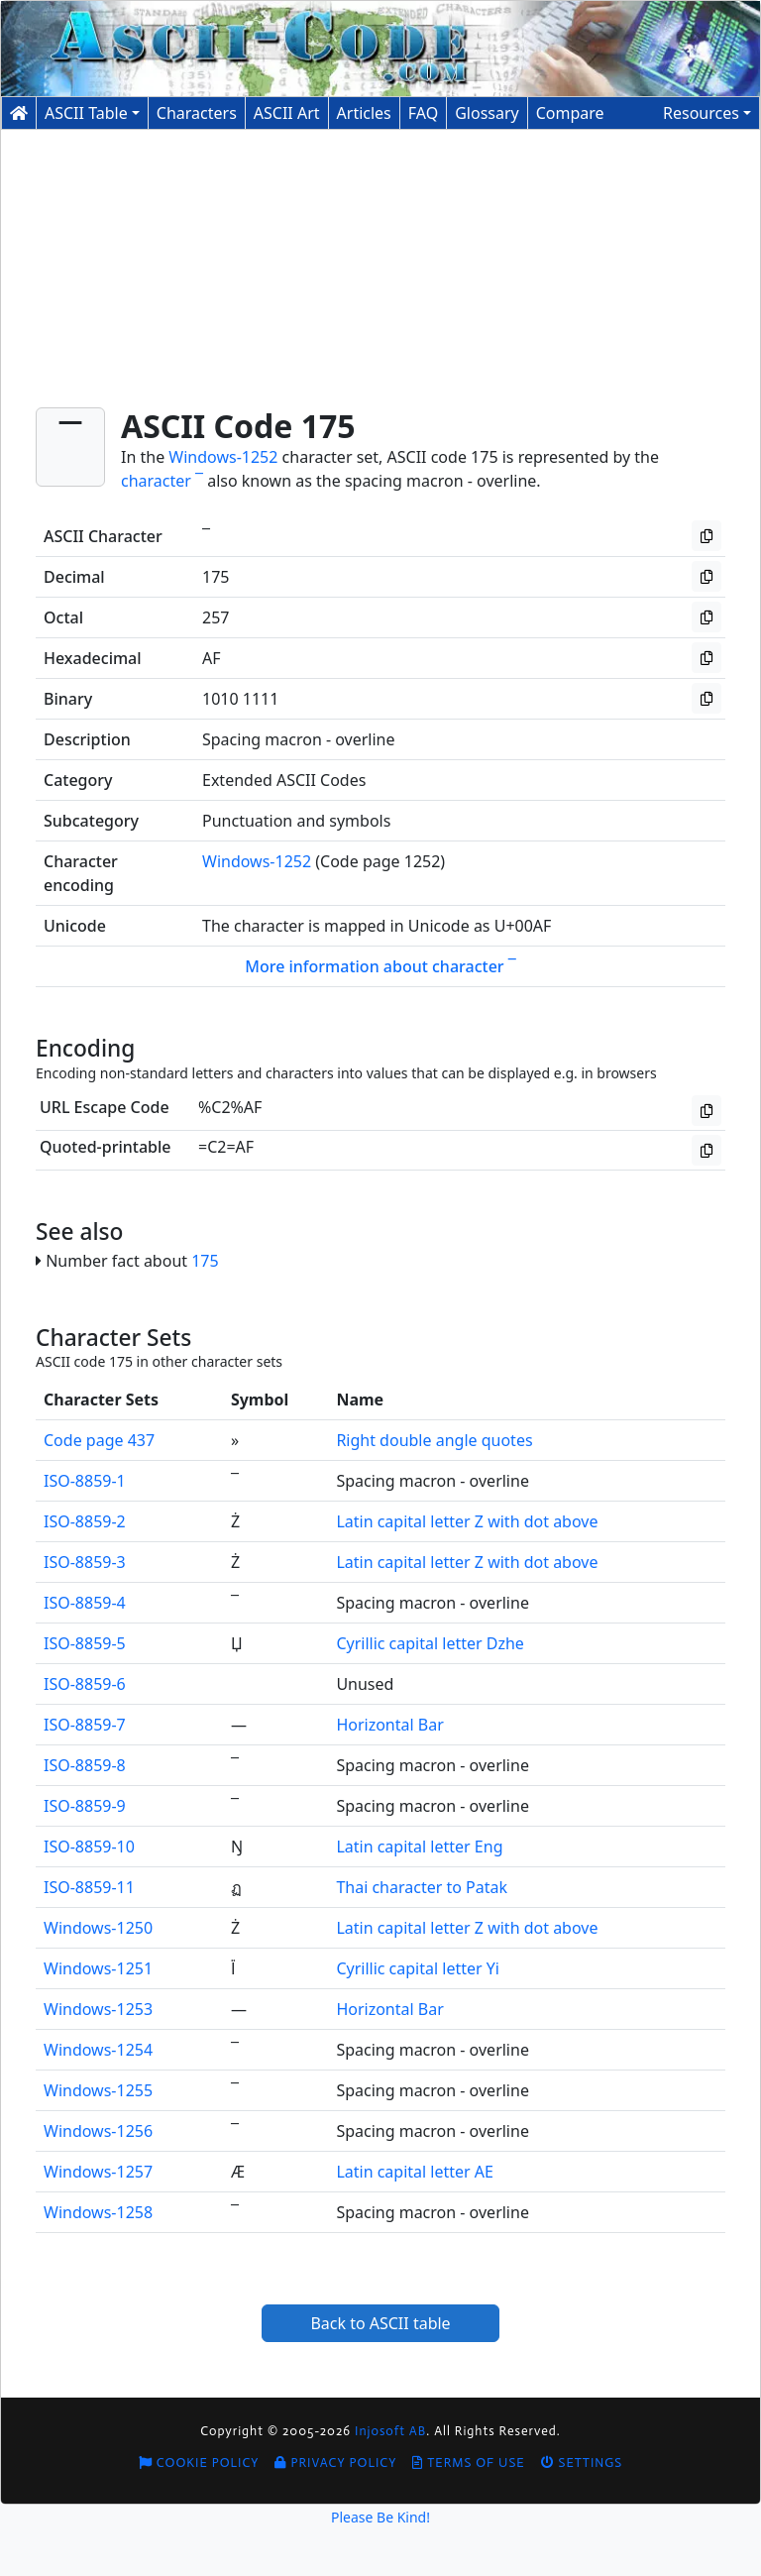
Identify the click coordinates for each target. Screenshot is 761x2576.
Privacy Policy (335, 2462)
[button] (707, 113)
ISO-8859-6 (85, 1684)
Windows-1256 (98, 2131)
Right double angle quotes (434, 1440)
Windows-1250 (98, 1928)
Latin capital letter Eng (419, 1846)
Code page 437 (99, 1440)
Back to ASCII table (380, 2323)
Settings (582, 2462)
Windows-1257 (98, 2172)
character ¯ (162, 481)
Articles (364, 113)
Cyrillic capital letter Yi (417, 1968)
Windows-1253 (98, 2009)
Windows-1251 (98, 1968)
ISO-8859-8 (85, 1765)
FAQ (423, 113)
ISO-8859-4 (85, 1603)
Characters (197, 113)
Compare (570, 113)
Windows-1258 (98, 2212)
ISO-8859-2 (85, 1521)
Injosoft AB (390, 2430)
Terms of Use (468, 2462)
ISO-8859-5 (85, 1643)
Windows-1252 (222, 457)
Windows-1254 (98, 2050)
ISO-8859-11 (89, 1887)
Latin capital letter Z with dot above (467, 1521)
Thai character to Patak (421, 1887)
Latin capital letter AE (414, 2172)
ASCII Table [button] (86, 113)
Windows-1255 (98, 2090)
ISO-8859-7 (85, 1725)
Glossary (487, 113)
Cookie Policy (199, 2462)
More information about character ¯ (380, 966)
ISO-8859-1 (85, 1481)
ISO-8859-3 (85, 1562)
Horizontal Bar (389, 1725)
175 (204, 1261)
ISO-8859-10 (89, 1846)
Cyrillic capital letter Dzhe (430, 1643)
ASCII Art (287, 113)
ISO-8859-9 (85, 1806)
